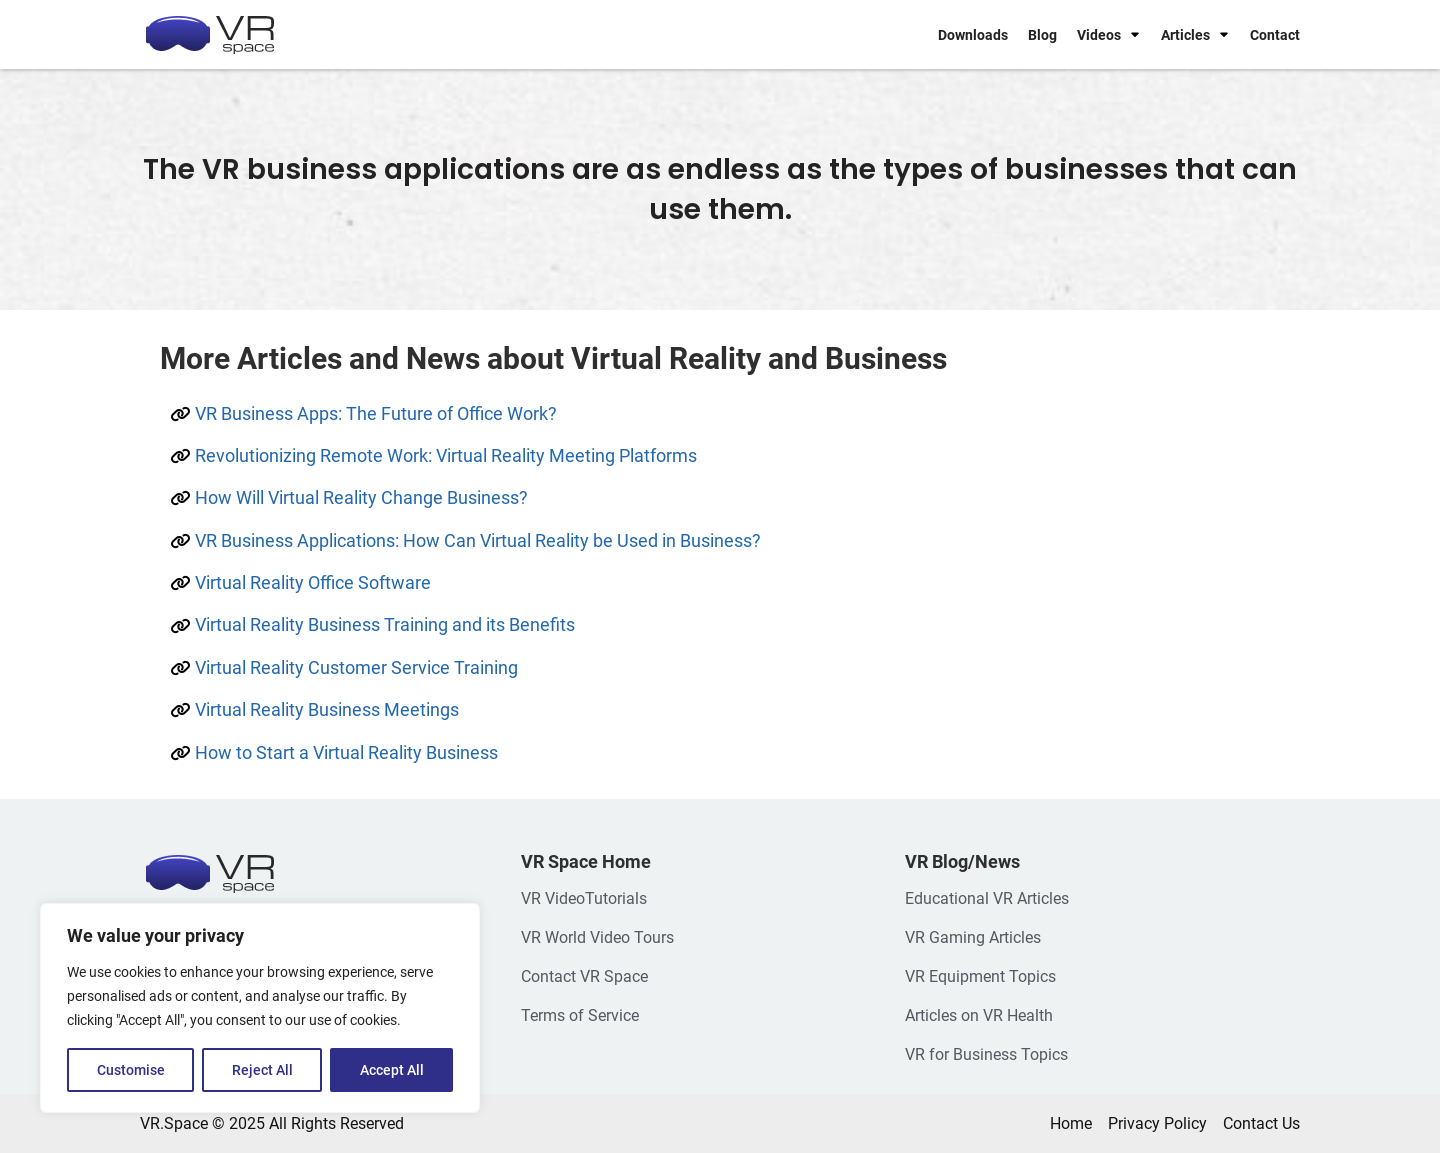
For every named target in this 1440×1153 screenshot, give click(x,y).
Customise (131, 1070)
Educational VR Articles (987, 898)
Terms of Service (580, 1015)
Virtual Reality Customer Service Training (356, 667)
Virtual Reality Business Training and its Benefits (385, 624)
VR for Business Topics (986, 1054)
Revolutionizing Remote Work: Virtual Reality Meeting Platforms (446, 455)
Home (1071, 1123)
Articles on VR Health (979, 1015)
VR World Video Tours (597, 937)
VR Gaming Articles (973, 937)
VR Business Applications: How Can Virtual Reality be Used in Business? (478, 540)
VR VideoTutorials (584, 898)
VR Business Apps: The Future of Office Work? (376, 413)
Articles (1185, 35)
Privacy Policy (1157, 1123)
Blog (1042, 35)
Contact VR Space (584, 976)
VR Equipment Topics (980, 976)
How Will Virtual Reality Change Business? (361, 497)
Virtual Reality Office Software (313, 582)
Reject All (262, 1070)
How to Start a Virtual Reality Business (346, 752)
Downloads (973, 35)
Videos (1099, 35)
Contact (1275, 35)
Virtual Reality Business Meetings (327, 709)
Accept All (392, 1070)
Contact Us (1261, 1123)
